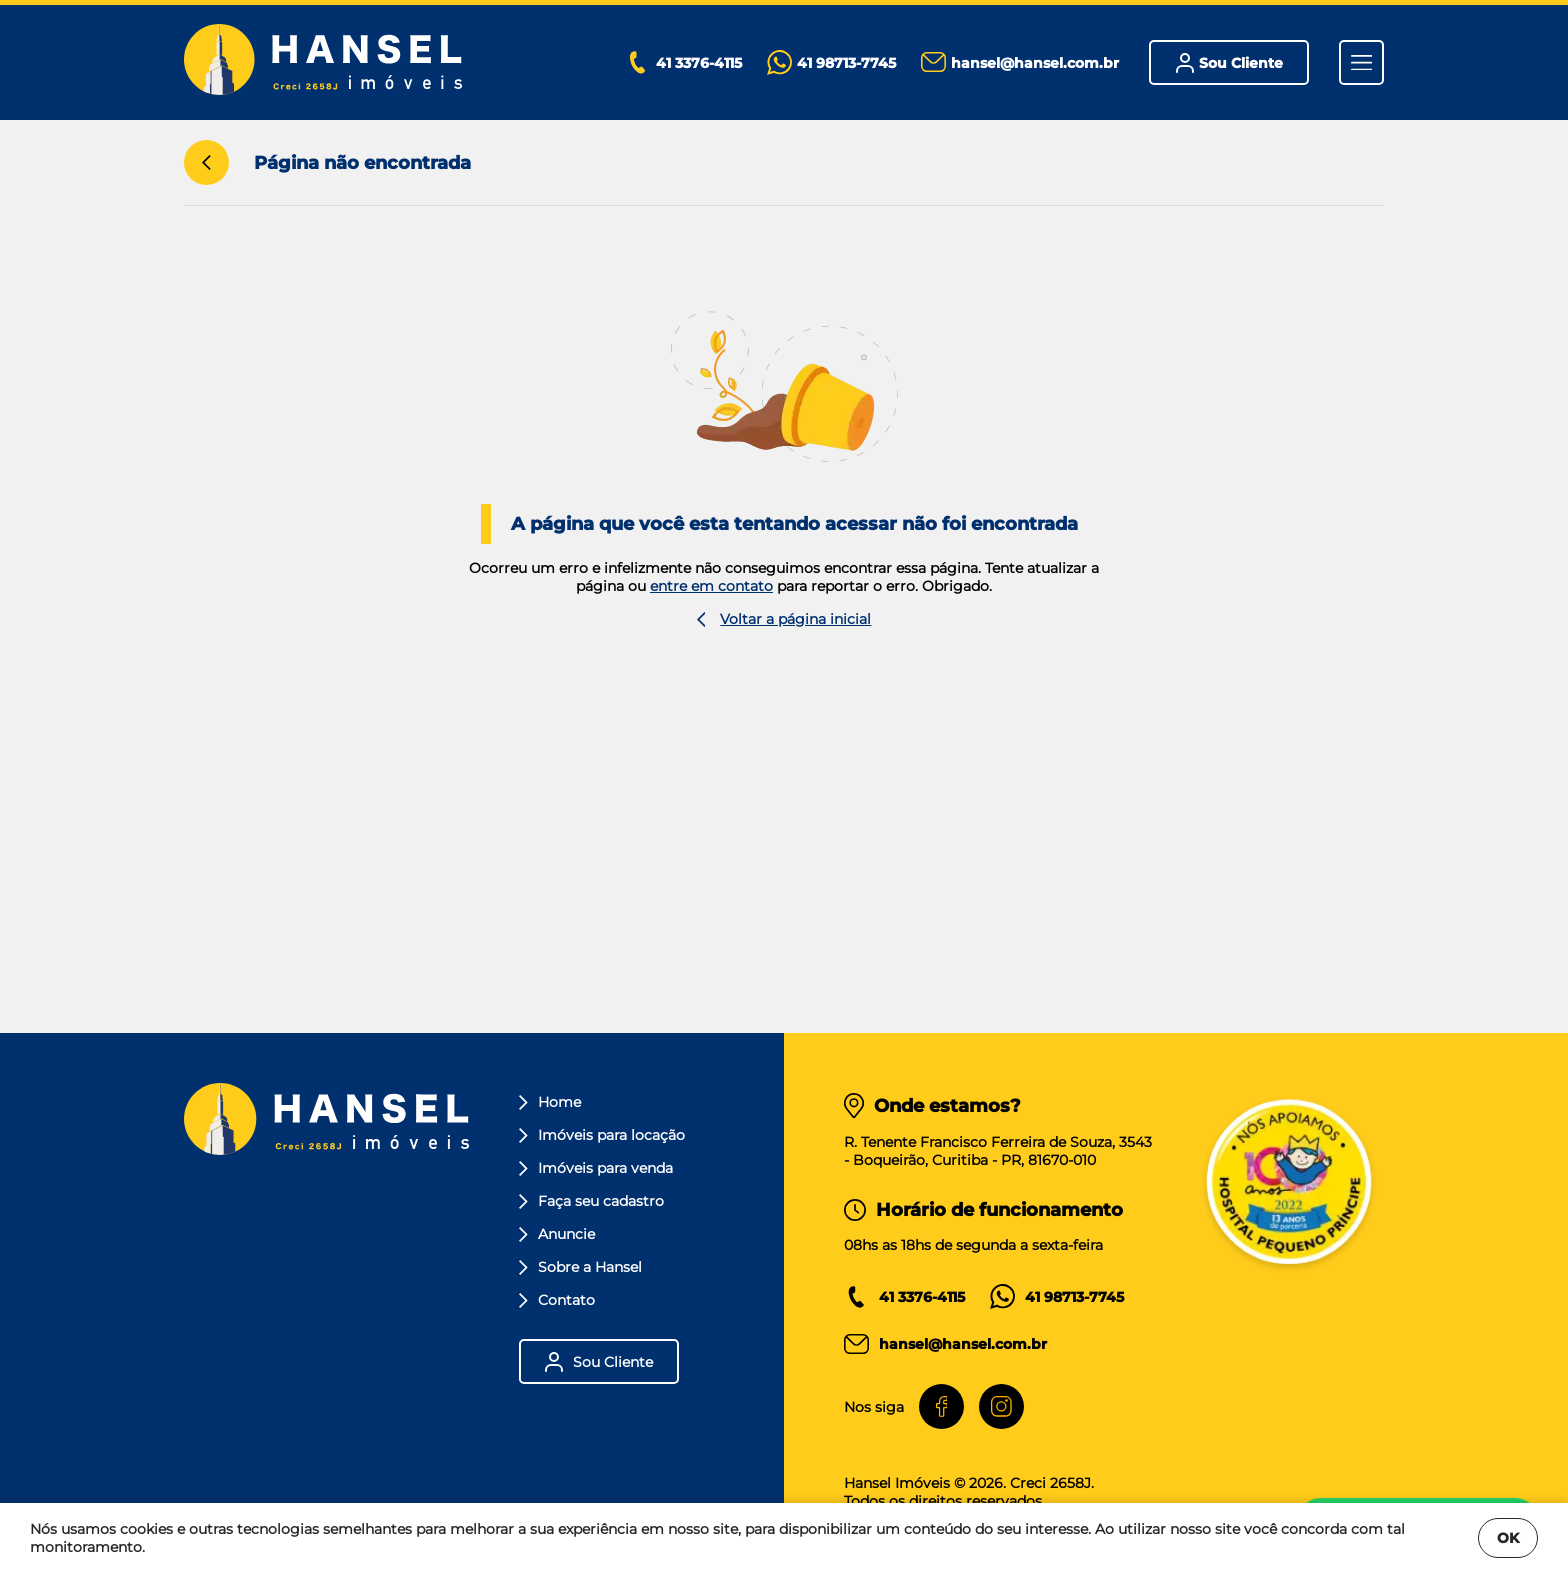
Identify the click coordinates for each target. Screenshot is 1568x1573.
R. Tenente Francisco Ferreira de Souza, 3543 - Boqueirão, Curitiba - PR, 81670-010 (998, 1151)
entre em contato (711, 586)
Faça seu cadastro (591, 1201)
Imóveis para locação (602, 1135)
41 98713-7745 (1074, 1297)
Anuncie (557, 1234)
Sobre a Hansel (580, 1267)
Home (550, 1102)
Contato (557, 1300)
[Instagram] (1001, 1406)
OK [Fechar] (1508, 1538)
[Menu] (1361, 62)
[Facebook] (941, 1406)
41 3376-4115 (922, 1297)
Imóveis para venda (596, 1168)
